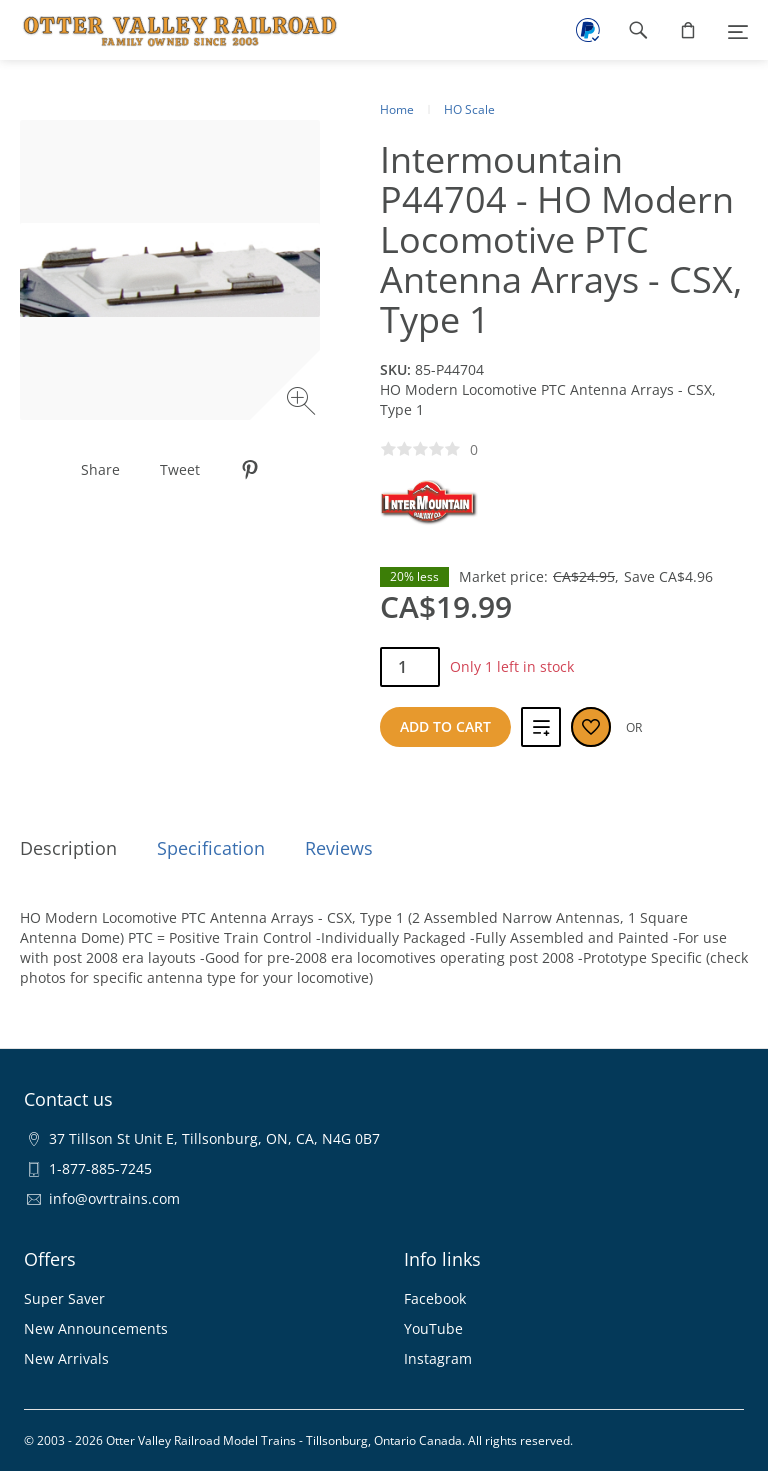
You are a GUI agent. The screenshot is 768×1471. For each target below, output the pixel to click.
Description (68, 848)
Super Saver (64, 1298)
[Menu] (738, 30)
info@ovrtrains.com (114, 1198)
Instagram (438, 1358)
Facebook (435, 1298)
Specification (211, 848)
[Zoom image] (303, 403)
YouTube (433, 1328)
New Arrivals (66, 1358)
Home (397, 109)
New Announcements (96, 1328)
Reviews (339, 848)
